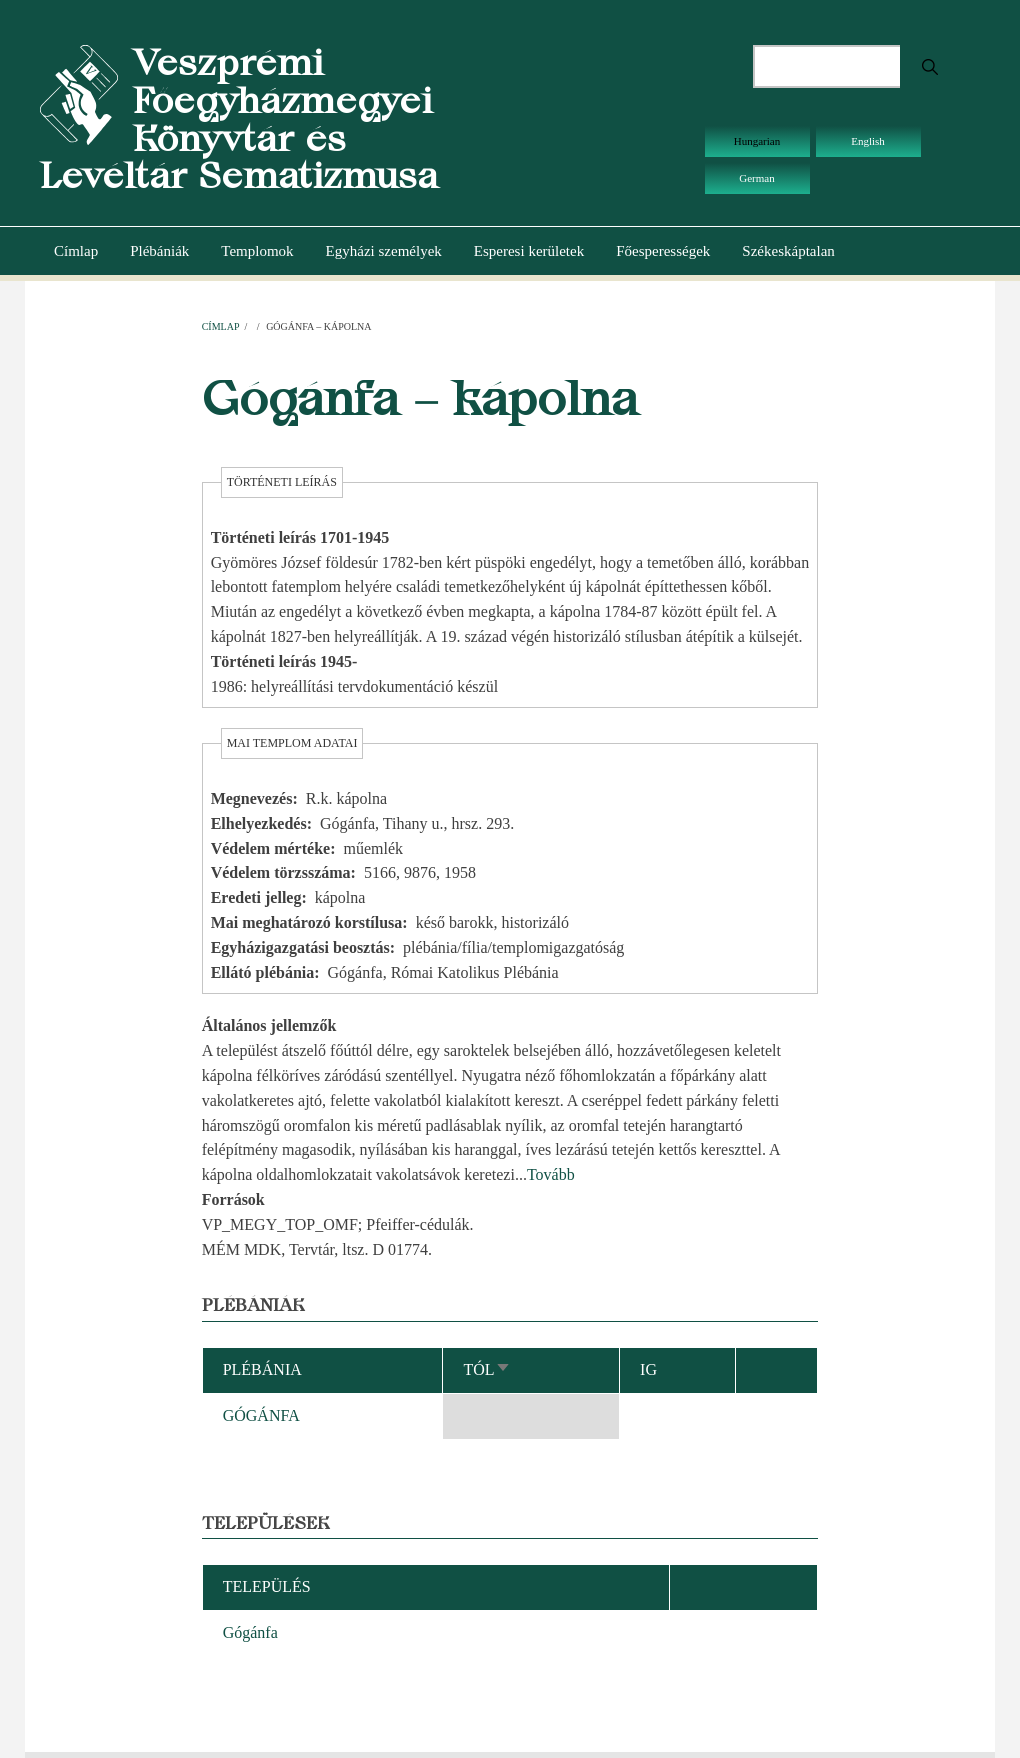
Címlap (76, 251)
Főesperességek (663, 251)
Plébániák (159, 251)
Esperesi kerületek (529, 251)
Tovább (551, 1174)
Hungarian (757, 141)
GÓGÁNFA (261, 1415)
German (756, 178)
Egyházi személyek (384, 251)
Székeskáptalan (788, 251)
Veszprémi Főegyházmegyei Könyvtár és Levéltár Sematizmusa (239, 119)
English (868, 141)
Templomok (257, 251)
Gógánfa (250, 1632)
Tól (486, 1369)
